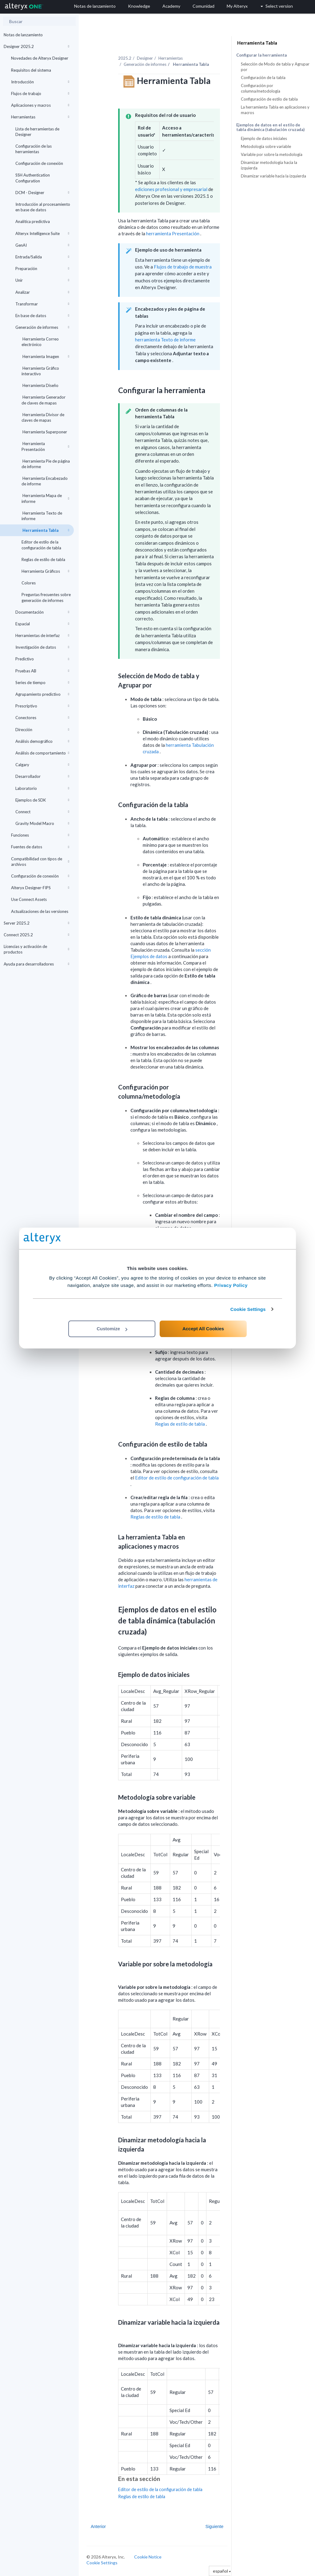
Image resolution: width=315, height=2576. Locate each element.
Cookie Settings (248, 1309)
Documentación (42, 612)
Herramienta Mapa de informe (45, 498)
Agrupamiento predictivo (42, 694)
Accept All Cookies (203, 1328)
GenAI (42, 245)
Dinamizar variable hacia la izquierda (273, 175)
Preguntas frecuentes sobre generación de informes (46, 597)
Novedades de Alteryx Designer (39, 58)
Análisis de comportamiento (42, 753)
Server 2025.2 (36, 923)
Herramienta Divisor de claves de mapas (43, 417)
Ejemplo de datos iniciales (264, 138)
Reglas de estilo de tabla (43, 559)
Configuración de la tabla (263, 77)
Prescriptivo (42, 705)
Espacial (42, 623)
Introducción (40, 81)
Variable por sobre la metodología (271, 154)
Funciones (40, 835)
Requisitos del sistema (31, 70)
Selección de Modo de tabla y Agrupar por (275, 67)
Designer (145, 58)
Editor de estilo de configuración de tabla (177, 1477)
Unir (42, 280)
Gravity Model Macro (42, 823)
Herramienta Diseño (40, 385)
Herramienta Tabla (45, 530)
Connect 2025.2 (36, 934)
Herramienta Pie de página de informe (46, 464)
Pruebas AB (42, 670)
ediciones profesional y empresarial (171, 189)
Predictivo (42, 658)
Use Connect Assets (29, 899)
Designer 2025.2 (36, 46)
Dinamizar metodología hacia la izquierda (269, 165)
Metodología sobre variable (266, 146)
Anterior (98, 2526)
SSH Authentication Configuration (32, 178)
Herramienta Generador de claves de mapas (44, 400)
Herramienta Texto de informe (42, 516)
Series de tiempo (42, 682)
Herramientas (40, 116)
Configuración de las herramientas (33, 149)
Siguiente (214, 2526)
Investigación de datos (42, 647)
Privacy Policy (231, 1285)
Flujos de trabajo (40, 93)
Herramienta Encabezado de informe (45, 481)
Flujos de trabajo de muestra (183, 266)
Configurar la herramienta (261, 55)
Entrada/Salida (42, 256)
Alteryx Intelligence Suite (42, 233)
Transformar (42, 303)
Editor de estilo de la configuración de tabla (41, 544)
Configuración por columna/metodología (260, 88)
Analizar (42, 292)
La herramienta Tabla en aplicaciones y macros (275, 110)
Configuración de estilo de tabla (269, 99)
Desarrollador (42, 776)
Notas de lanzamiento (23, 34)
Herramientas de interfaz (42, 635)
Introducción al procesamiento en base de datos (42, 207)
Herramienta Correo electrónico (40, 341)
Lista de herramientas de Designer (37, 131)
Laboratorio (42, 788)
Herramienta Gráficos (45, 571)
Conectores (42, 717)
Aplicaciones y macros (40, 105)
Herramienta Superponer (44, 431)
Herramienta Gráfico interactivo (40, 371)
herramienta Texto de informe (165, 339)
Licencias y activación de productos (36, 949)
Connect (42, 811)
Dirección (42, 729)
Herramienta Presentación (45, 446)
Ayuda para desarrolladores (36, 964)
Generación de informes (42, 327)
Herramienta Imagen (45, 356)
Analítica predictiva (32, 221)
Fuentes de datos (40, 846)
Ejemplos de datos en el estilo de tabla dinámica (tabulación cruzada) (270, 127)
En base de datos (42, 315)
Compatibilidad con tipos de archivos (40, 861)
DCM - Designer (42, 192)
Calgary (42, 764)
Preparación (42, 268)
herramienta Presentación (173, 233)
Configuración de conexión (39, 163)
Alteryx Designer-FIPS (40, 887)
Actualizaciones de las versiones (39, 911)
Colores (29, 582)
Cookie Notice (147, 2556)
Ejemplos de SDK (42, 800)
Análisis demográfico (42, 741)
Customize (112, 1328)
